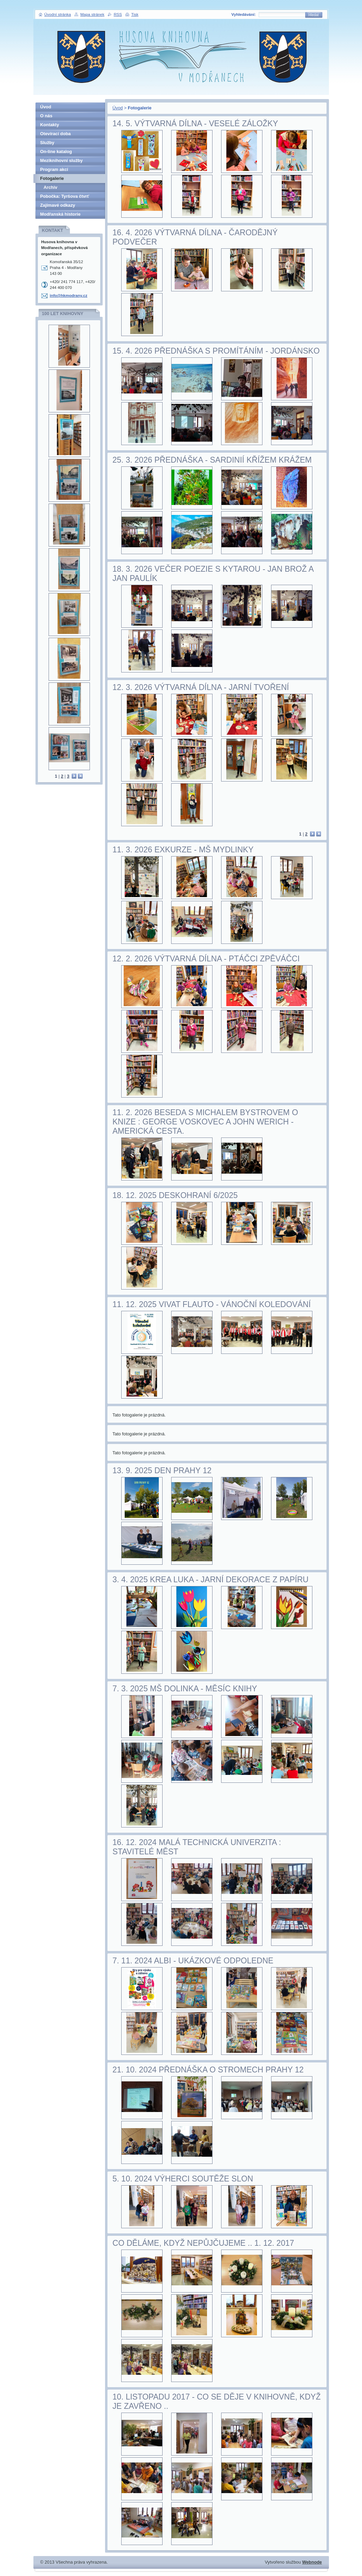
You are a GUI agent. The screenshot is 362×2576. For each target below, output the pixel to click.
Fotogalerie (52, 178)
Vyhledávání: (243, 14)
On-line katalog (56, 151)
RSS (118, 14)
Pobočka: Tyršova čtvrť (64, 196)
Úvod (118, 107)
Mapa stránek (92, 14)
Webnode (312, 2562)
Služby (47, 142)
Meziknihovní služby (61, 160)
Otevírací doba (55, 133)
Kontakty (49, 124)
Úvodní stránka (57, 14)
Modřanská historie (60, 214)
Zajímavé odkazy (57, 205)
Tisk (134, 14)
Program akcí (54, 169)
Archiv (51, 187)
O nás (46, 115)
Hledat (314, 15)
